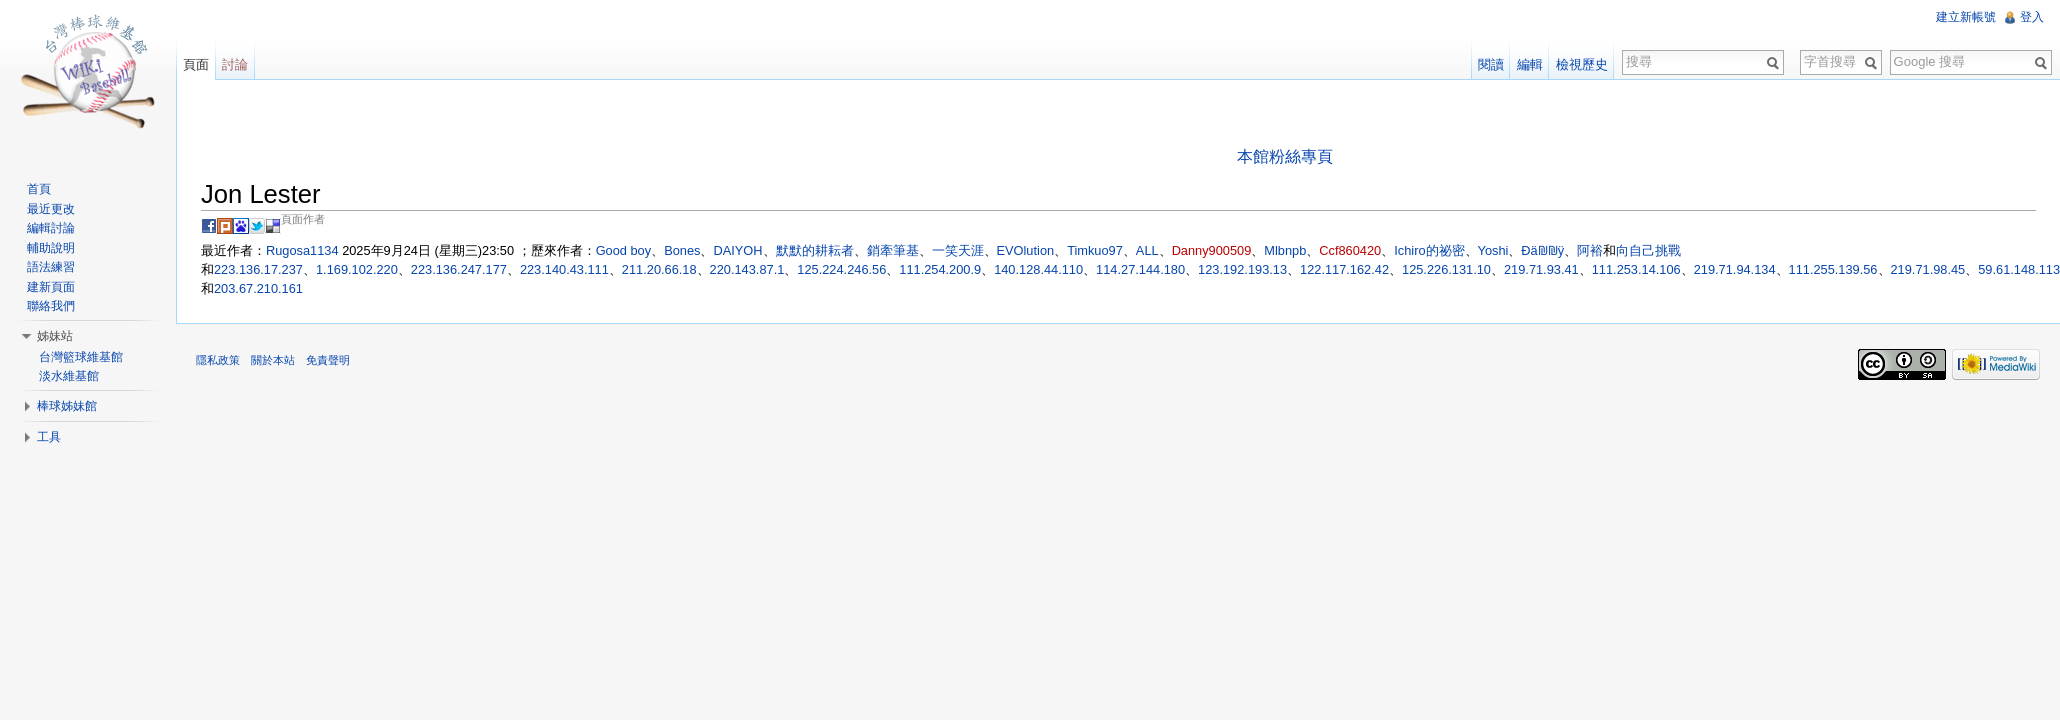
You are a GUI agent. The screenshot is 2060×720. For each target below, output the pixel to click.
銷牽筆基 (893, 250)
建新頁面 (51, 287)
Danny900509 (1212, 250)
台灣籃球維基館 (81, 357)
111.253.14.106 (1636, 269)
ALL (1147, 250)
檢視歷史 (1582, 64)
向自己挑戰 (1648, 250)
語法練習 (51, 267)
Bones (682, 250)
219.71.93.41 (1541, 269)
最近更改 (51, 209)
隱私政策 (218, 360)
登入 (2032, 17)
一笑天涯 (958, 250)
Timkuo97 (1095, 250)
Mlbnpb (1285, 250)
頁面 (196, 64)
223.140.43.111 (564, 269)
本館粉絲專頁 (1285, 156)
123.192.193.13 (1242, 269)
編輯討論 (51, 228)
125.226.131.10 (1446, 269)
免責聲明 (328, 360)
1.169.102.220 (357, 269)
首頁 (39, 189)
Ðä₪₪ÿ (1542, 250)
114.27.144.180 (1140, 269)
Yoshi (1493, 250)
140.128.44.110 (1038, 269)
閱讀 (1491, 64)
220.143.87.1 (747, 269)
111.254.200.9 (940, 269)
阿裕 (1590, 250)
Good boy (624, 250)
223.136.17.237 (258, 269)
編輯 (1530, 64)
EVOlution (1026, 250)
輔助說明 (51, 248)
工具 (49, 437)
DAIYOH (737, 250)
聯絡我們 (51, 306)
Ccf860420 (1350, 250)
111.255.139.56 (1833, 269)
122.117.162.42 (1344, 269)
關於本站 (273, 360)
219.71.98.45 (1928, 269)
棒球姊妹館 (67, 406)
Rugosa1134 (302, 250)
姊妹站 (55, 336)
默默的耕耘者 (815, 250)
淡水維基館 (69, 376)
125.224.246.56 (841, 269)
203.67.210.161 (258, 288)
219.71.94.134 (1735, 269)
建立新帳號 (1966, 17)
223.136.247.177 (459, 269)
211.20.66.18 (659, 269)
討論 (235, 64)
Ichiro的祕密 (1429, 250)
